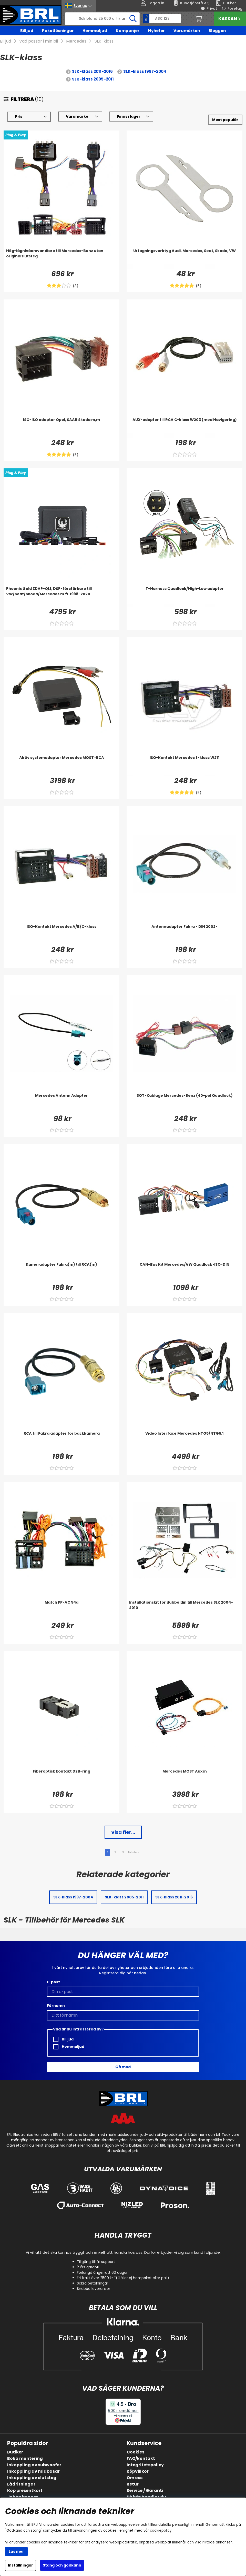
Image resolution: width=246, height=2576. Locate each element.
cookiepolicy (161, 2530)
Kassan (230, 18)
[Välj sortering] (225, 119)
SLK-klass (104, 41)
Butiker (15, 2452)
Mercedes (76, 41)
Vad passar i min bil (38, 41)
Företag (235, 8)
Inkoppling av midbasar (33, 2471)
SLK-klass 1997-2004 (144, 71)
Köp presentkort (25, 2490)
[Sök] (102, 18)
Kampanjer (127, 30)
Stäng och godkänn (62, 2565)
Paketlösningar (58, 30)
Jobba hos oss (22, 2497)
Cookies (135, 2452)
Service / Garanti (145, 2490)
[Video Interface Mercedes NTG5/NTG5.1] (184, 1441)
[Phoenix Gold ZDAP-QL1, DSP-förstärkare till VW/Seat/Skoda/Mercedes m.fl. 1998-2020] (61, 596)
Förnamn (56, 2005)
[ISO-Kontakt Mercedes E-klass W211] (184, 765)
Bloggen (217, 30)
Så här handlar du (146, 2497)
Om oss (134, 2478)
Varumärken (186, 30)
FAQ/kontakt (141, 2458)
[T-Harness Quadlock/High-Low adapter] (184, 596)
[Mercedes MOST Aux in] (184, 1779)
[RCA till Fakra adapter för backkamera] (61, 1441)
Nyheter (156, 30)
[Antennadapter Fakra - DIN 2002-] (184, 934)
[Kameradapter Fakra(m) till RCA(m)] (61, 1272)
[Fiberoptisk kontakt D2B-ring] (61, 1779)
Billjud (26, 30)
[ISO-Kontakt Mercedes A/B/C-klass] (61, 934)
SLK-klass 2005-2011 (93, 79)
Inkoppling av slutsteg (31, 2478)
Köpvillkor (138, 2471)
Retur (133, 2484)
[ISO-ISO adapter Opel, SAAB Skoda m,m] (61, 427)
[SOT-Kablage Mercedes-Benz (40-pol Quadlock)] (184, 1103)
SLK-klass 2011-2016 (92, 71)
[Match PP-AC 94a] (61, 1610)
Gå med (123, 2066)
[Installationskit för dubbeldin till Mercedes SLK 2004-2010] (184, 1610)
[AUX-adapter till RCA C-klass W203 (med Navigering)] (184, 427)
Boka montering (25, 2458)
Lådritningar (21, 2484)
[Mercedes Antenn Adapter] (61, 1103)
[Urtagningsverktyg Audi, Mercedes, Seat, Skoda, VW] (184, 258)
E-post (53, 1982)
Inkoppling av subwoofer (34, 2465)
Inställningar (20, 2565)
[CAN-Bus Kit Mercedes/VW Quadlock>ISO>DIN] (184, 1272)
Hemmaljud (95, 30)
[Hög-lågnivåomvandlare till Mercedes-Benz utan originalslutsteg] (61, 258)
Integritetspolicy (145, 2465)
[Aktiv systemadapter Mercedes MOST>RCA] (61, 765)
